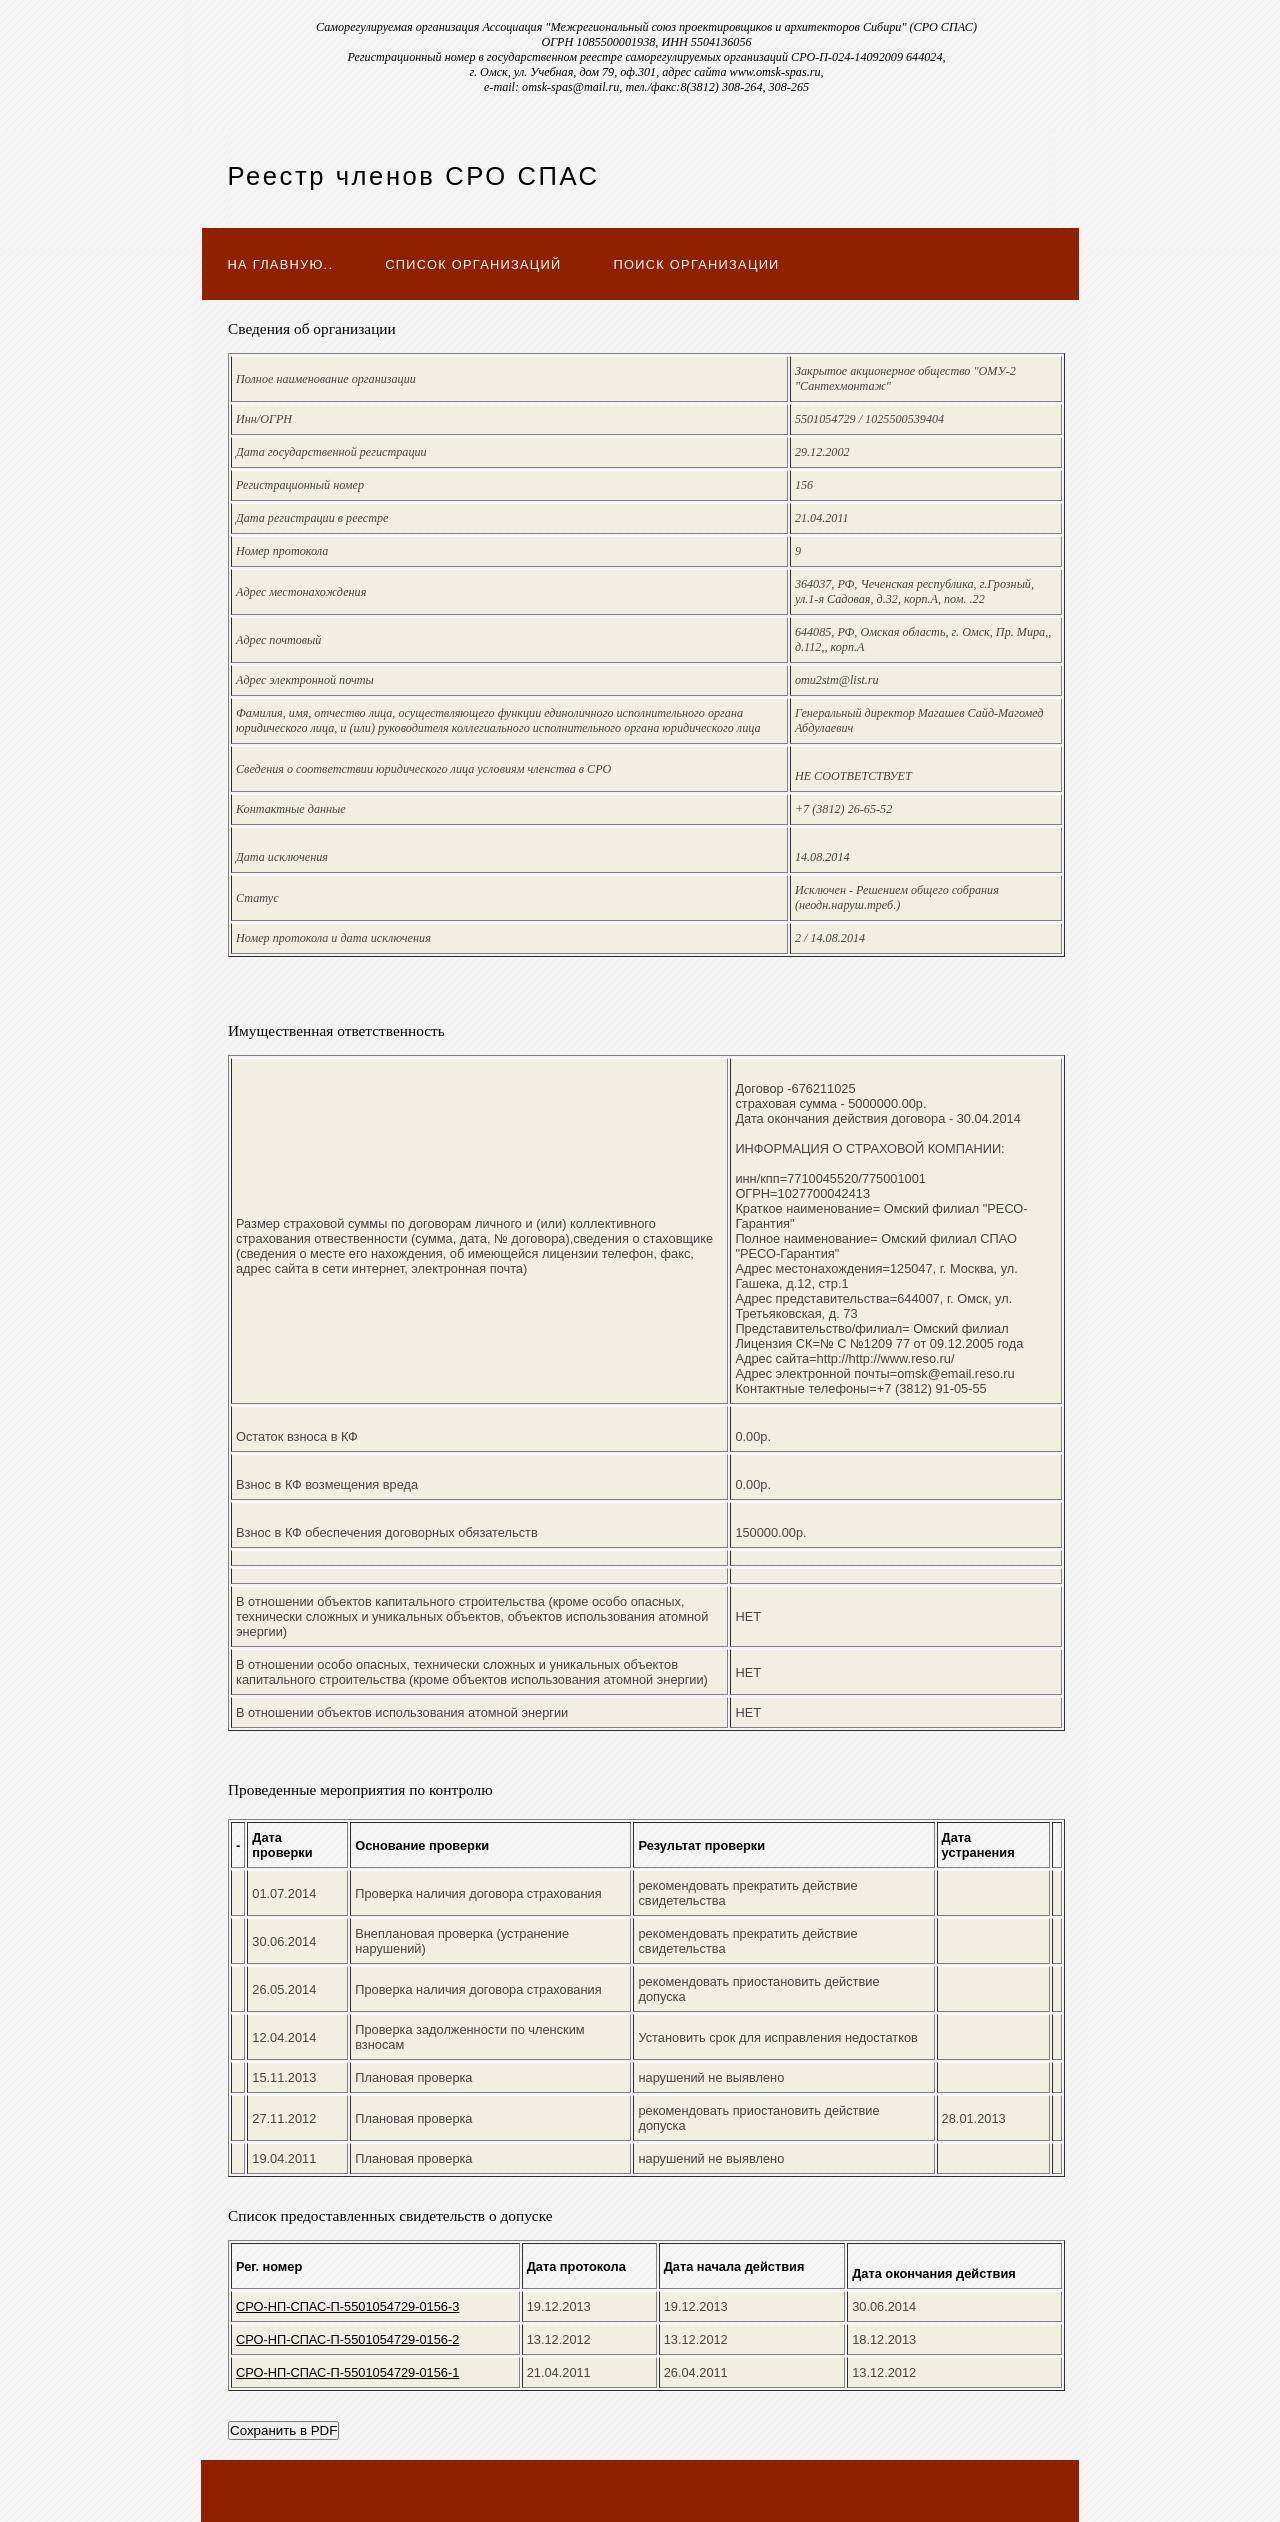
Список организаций (473, 264)
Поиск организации (697, 264)
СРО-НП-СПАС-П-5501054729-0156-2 (347, 2339)
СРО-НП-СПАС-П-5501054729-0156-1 (347, 2372)
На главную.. (281, 264)
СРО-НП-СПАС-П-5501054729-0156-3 (347, 2306)
